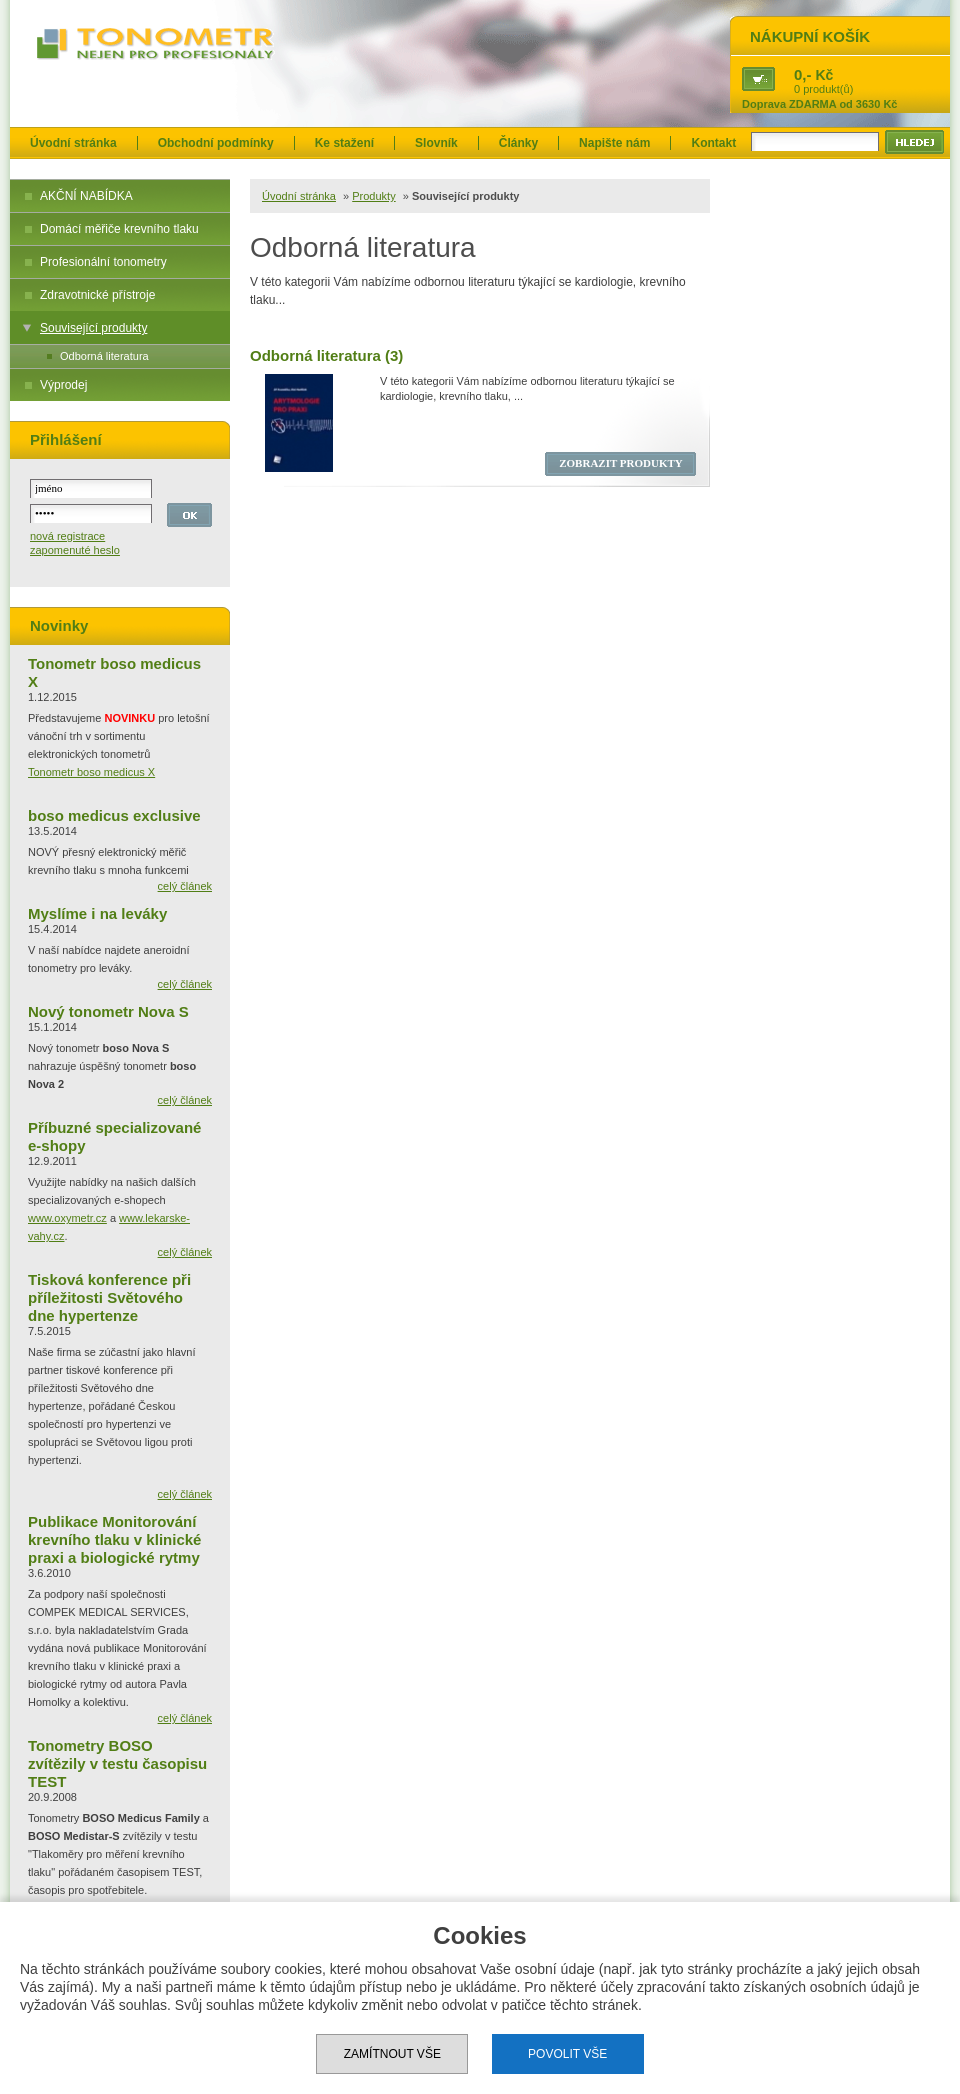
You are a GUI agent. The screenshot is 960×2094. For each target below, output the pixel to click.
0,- (803, 74)
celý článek (185, 886)
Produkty (373, 196)
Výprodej (63, 385)
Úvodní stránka (73, 143)
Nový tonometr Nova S (108, 1011)
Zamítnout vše (392, 2054)
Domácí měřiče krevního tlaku (119, 229)
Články (518, 143)
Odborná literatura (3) (326, 355)
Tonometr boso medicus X (91, 772)
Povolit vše (567, 2054)
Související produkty (93, 328)
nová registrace (67, 536)
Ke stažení (344, 143)
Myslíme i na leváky (97, 913)
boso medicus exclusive (114, 815)
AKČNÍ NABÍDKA (86, 196)
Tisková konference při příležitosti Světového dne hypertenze (109, 1297)
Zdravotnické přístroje (97, 295)
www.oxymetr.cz (67, 1218)
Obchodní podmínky (216, 143)
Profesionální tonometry (103, 262)
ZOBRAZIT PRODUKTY (621, 463)
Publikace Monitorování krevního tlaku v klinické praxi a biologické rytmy (114, 1539)
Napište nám (614, 143)
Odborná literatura (104, 356)
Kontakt (713, 143)
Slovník (436, 143)
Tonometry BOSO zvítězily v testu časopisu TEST (117, 1763)
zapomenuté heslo (75, 550)
